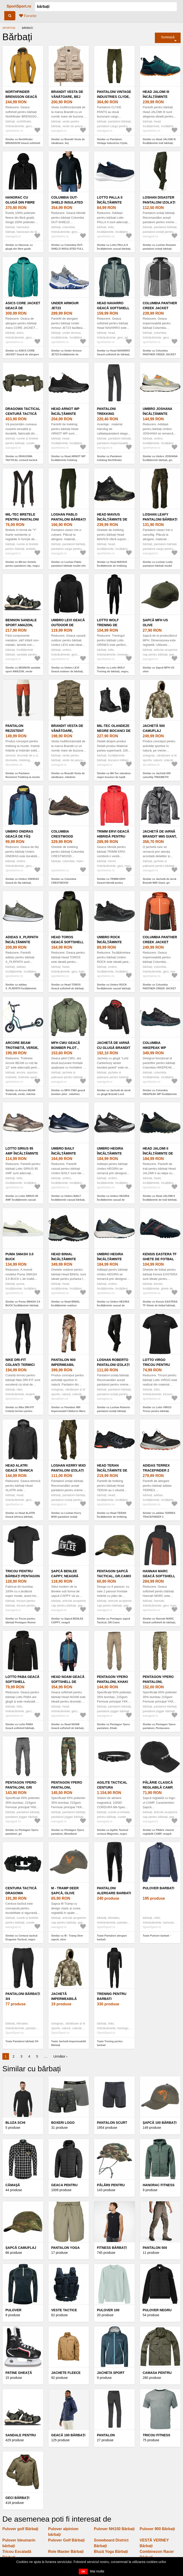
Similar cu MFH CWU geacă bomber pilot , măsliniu (68, 1092)
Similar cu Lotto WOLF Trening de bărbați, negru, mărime (113, 671)
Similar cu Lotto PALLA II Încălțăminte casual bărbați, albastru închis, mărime (114, 248)
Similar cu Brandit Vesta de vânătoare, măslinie (68, 775)
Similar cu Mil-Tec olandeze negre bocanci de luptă (114, 775)
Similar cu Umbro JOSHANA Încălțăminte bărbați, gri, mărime (160, 460)
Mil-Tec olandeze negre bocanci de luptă (114, 731)
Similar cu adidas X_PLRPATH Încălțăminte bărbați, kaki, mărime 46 (20, 988)
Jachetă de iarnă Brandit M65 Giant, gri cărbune (160, 836)
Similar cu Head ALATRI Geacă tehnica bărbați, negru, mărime (20, 1517)
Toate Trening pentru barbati (110, 2043)
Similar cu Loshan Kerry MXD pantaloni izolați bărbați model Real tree (66, 1517)
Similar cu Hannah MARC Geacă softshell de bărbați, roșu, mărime (159, 1622)
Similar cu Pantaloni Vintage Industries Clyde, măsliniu (112, 143)
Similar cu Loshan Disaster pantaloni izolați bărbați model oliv (159, 248)
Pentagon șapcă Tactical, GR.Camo (114, 1573)
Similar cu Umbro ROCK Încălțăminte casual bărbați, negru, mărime (114, 988)
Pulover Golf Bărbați (66, 2540)
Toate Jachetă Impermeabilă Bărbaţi (68, 2043)
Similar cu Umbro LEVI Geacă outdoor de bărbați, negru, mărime (67, 671)
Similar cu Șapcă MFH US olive (158, 669)
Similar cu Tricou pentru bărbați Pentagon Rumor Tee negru (20, 1622)
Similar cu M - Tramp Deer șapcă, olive (67, 1937)
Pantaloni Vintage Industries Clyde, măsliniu (114, 97)
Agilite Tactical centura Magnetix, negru (112, 1787)
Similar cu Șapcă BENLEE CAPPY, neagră (67, 1620)
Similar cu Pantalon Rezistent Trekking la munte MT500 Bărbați (22, 777)
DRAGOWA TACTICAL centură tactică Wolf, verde (22, 414)
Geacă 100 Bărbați (68, 2435)
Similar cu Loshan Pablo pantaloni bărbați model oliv (68, 563)
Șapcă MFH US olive (155, 622)
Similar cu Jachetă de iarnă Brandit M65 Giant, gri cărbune (159, 882)
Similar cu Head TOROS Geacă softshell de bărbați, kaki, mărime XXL (67, 988)
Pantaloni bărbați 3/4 (22, 1996)
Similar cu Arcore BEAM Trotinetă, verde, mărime (20, 1092)
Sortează (168, 37)
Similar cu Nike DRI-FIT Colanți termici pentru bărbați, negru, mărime (19, 1411)
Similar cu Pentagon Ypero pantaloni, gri (21, 1832)
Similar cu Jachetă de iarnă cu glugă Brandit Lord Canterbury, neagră (114, 1094)
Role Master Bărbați (66, 2552)
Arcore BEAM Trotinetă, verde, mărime (22, 1048)
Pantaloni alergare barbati (114, 1890)
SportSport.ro (19, 6)
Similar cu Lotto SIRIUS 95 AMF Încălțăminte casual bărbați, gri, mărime (21, 1200)
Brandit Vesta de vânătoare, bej (67, 94)
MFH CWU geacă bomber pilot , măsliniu (65, 1048)
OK (83, 2571)
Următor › (60, 2056)
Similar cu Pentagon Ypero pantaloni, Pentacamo (159, 1726)
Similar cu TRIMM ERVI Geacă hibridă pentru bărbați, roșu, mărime (111, 882)
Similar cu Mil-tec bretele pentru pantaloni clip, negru (22, 563)
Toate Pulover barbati (156, 1935)
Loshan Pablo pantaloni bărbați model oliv (68, 519)
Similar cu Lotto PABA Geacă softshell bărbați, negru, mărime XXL (20, 1728)
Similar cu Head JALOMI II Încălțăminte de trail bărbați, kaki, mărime (160, 1200)
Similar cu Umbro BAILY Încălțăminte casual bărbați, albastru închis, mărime (68, 1200)
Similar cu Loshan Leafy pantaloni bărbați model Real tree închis (158, 565)
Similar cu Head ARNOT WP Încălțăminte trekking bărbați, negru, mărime (68, 460)
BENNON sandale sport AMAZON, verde (21, 625)
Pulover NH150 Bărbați (114, 2529)
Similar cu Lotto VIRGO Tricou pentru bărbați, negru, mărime (157, 1411)
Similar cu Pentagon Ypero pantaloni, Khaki (113, 1726)
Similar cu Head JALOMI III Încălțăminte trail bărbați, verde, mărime (159, 143)
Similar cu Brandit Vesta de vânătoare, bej (68, 141)
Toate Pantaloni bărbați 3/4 (21, 2041)
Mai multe (97, 2571)
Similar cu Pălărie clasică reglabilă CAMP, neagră (158, 1832)
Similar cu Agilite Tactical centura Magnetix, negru (112, 1832)
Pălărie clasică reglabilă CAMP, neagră (158, 1787)
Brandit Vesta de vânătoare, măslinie (67, 731)
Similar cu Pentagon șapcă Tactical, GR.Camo (113, 1620)
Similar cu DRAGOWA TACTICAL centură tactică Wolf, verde (21, 460)
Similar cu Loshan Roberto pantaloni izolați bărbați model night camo (113, 1411)
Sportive (8, 27)
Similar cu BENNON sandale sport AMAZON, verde (22, 669)
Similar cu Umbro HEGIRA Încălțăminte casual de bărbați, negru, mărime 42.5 (114, 1200)
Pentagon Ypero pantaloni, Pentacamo (158, 1682)
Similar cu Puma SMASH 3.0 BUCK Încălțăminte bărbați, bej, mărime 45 (22, 1305)
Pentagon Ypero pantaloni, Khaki (112, 1679)
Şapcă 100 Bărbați (160, 2122)
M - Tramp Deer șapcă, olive (65, 1890)
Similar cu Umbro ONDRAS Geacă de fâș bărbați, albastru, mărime (22, 882)
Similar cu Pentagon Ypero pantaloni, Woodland (67, 1832)
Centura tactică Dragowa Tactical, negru (21, 1893)
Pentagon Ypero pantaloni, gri (20, 1785)
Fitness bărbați (112, 2248)
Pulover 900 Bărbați (157, 2529)
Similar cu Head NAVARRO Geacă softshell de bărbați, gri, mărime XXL (113, 354)
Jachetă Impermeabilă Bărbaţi (64, 1999)
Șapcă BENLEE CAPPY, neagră (64, 1573)
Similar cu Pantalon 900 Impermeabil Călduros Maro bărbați (68, 1411)
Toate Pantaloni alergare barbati (112, 1937)
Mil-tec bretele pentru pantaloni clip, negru (22, 519)
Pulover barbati (158, 1888)
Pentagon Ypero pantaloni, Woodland (66, 1787)
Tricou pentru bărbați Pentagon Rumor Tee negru (22, 1576)
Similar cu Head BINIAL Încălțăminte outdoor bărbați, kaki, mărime (65, 1305)
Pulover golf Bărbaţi (20, 2529)
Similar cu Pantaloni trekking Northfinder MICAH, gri (109, 460)
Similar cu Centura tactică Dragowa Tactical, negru (21, 1937)
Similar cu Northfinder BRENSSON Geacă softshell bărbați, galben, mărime (22, 143)
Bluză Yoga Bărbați (111, 2552)
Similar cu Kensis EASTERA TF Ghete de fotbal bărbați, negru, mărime (160, 1305)
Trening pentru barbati (111, 1996)
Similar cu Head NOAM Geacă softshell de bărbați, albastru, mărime (67, 1728)
